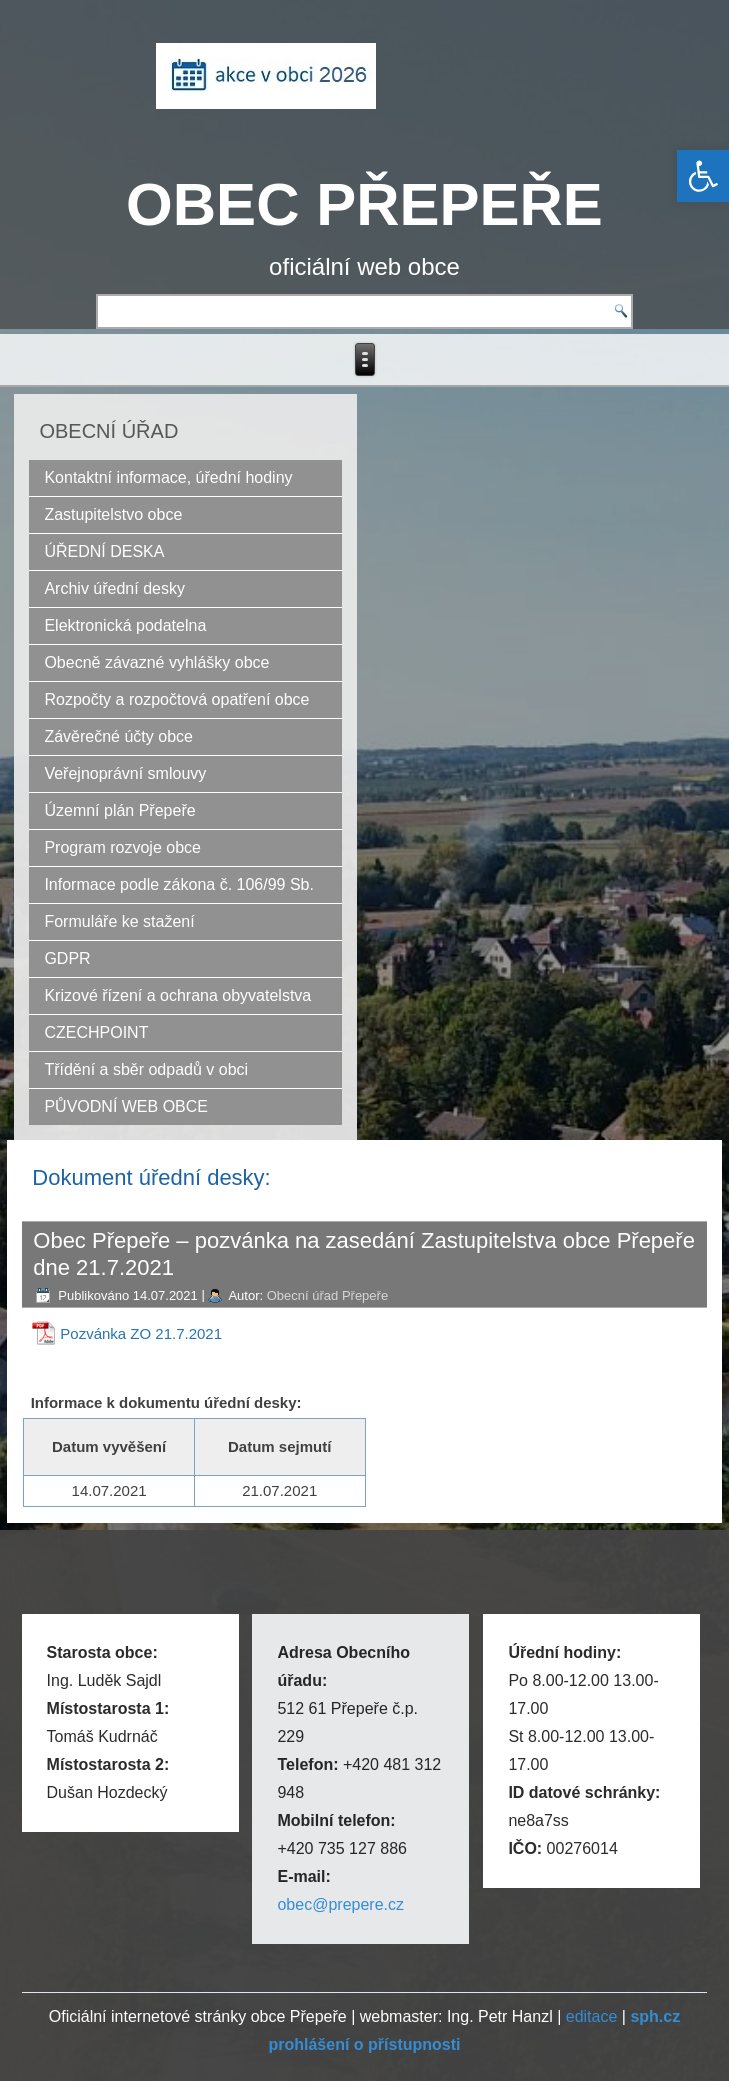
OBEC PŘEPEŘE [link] (364, 204)
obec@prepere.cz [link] (340, 1904)
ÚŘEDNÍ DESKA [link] (104, 551)
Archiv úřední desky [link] (114, 588)
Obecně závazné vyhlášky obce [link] (156, 662)
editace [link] (592, 2016)
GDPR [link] (67, 958)
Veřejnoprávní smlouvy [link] (125, 773)
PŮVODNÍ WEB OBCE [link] (126, 1106)
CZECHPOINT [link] (96, 1032)
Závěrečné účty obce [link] (118, 736)
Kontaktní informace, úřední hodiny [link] (168, 477)
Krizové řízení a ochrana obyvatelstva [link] (177, 995)
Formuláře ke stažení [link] (119, 921)
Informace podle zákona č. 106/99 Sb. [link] (179, 884)
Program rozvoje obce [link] (122, 847)
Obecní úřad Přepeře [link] (327, 1295)
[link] (703, 176)
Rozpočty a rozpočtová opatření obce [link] (176, 699)
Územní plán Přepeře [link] (119, 810)
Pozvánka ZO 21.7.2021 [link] (141, 1333)
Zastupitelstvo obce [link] (113, 514)
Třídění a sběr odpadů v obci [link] (146, 1069)
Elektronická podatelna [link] (125, 625)
